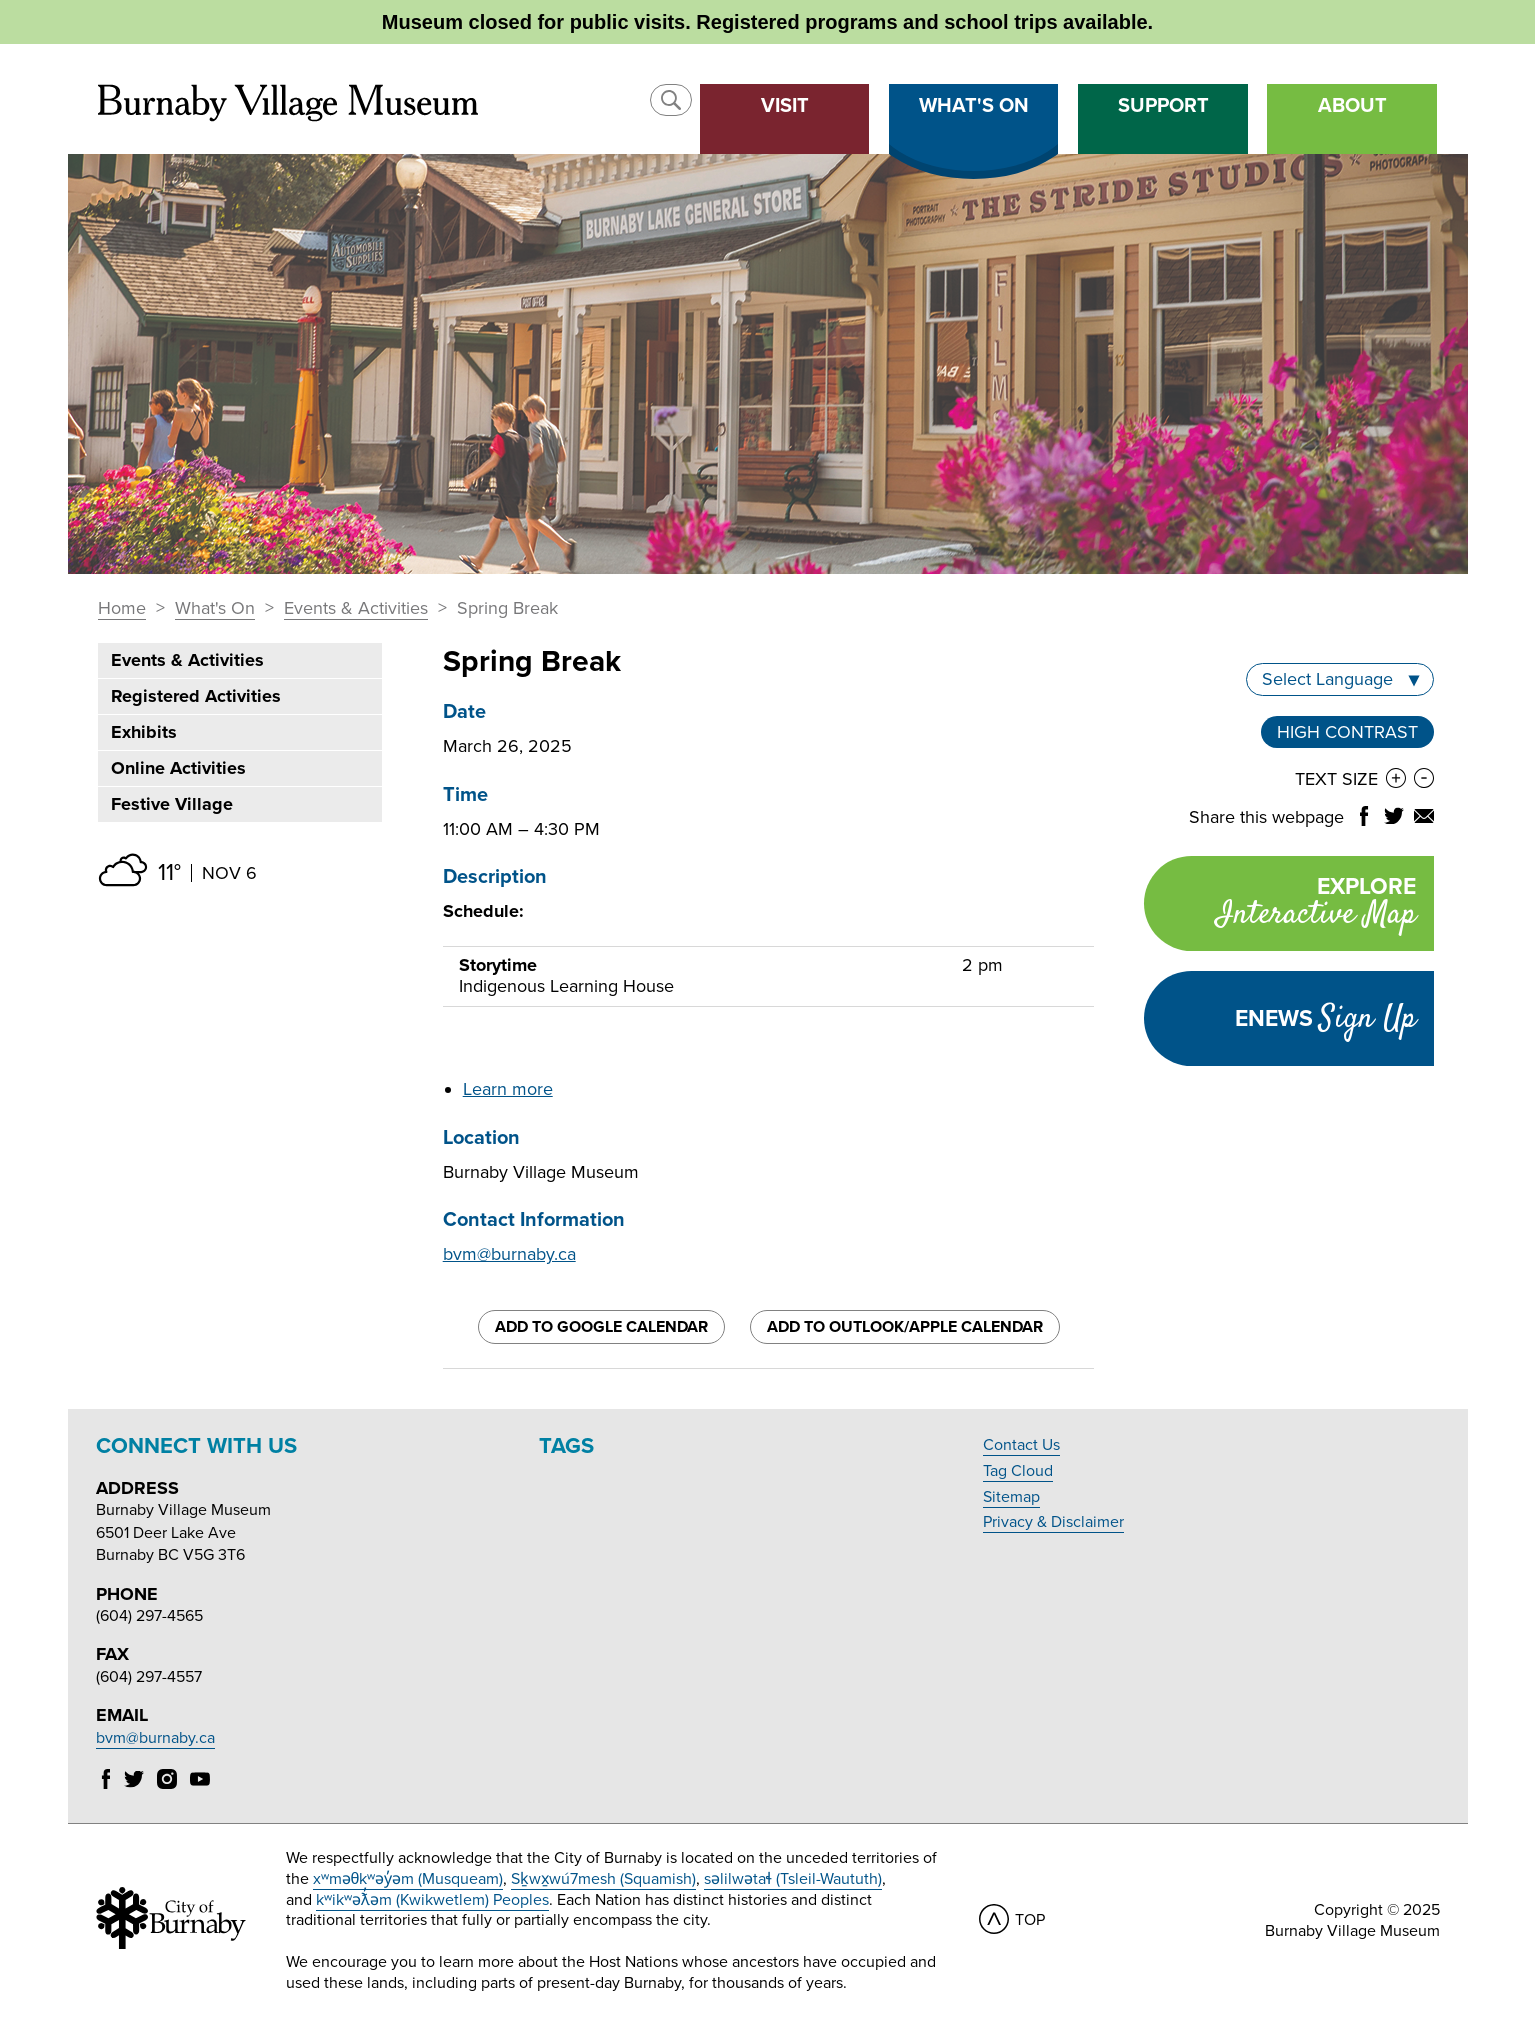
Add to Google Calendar (601, 1327)
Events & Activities (356, 609)
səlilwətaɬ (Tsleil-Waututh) (793, 1879)
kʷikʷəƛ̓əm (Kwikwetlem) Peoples (432, 1900)
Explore (1280, 905)
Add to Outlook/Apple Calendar (905, 1327)
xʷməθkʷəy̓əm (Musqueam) (408, 1879)
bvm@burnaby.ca (509, 1254)
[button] (671, 100)
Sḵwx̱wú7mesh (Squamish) (603, 1879)
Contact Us (1021, 1445)
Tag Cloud (1018, 1471)
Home (122, 609)
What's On (215, 609)
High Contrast (1347, 732)
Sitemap (1011, 1497)
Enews (1325, 1019)
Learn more (508, 1089)
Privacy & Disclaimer (1053, 1522)
